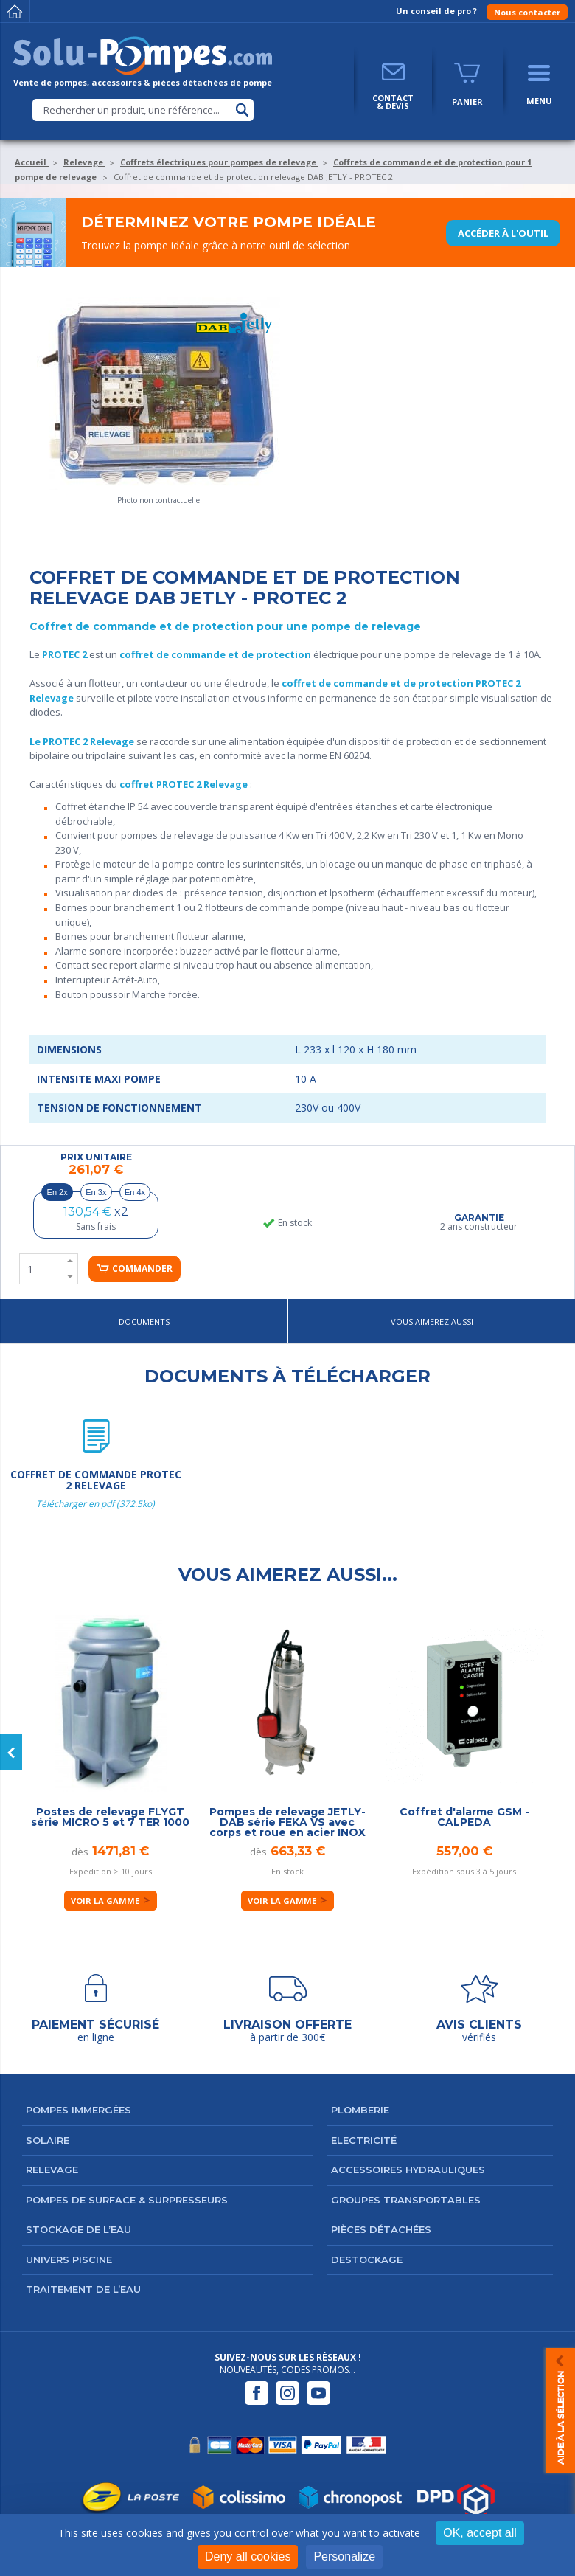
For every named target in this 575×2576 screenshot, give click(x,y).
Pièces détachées (381, 2229)
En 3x (96, 1192)
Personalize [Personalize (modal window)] (344, 2556)
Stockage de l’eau (78, 2229)
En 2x (57, 1192)
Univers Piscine (69, 2259)
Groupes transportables (406, 2200)
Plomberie (360, 2110)
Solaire (47, 2140)
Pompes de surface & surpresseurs (127, 2200)
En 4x (135, 1192)
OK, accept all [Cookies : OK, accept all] (480, 2533)
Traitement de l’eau (83, 2289)
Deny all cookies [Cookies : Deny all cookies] (248, 2556)
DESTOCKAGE (366, 2259)
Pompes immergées (78, 2110)
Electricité (364, 2140)
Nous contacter (527, 12)
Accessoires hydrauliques (408, 2169)
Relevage (52, 2169)
